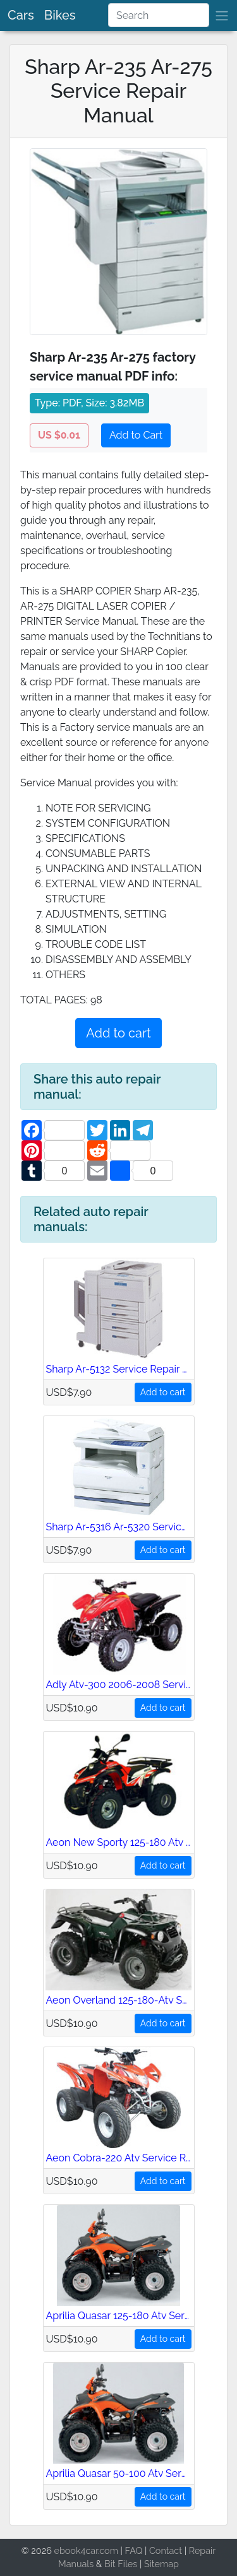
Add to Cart (135, 435)
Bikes (60, 15)
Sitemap (161, 2563)
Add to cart (118, 1033)
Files (127, 2563)
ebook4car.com (86, 2550)
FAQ (134, 2550)
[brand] (221, 15)
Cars (21, 15)
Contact (165, 2550)
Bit (110, 2563)
